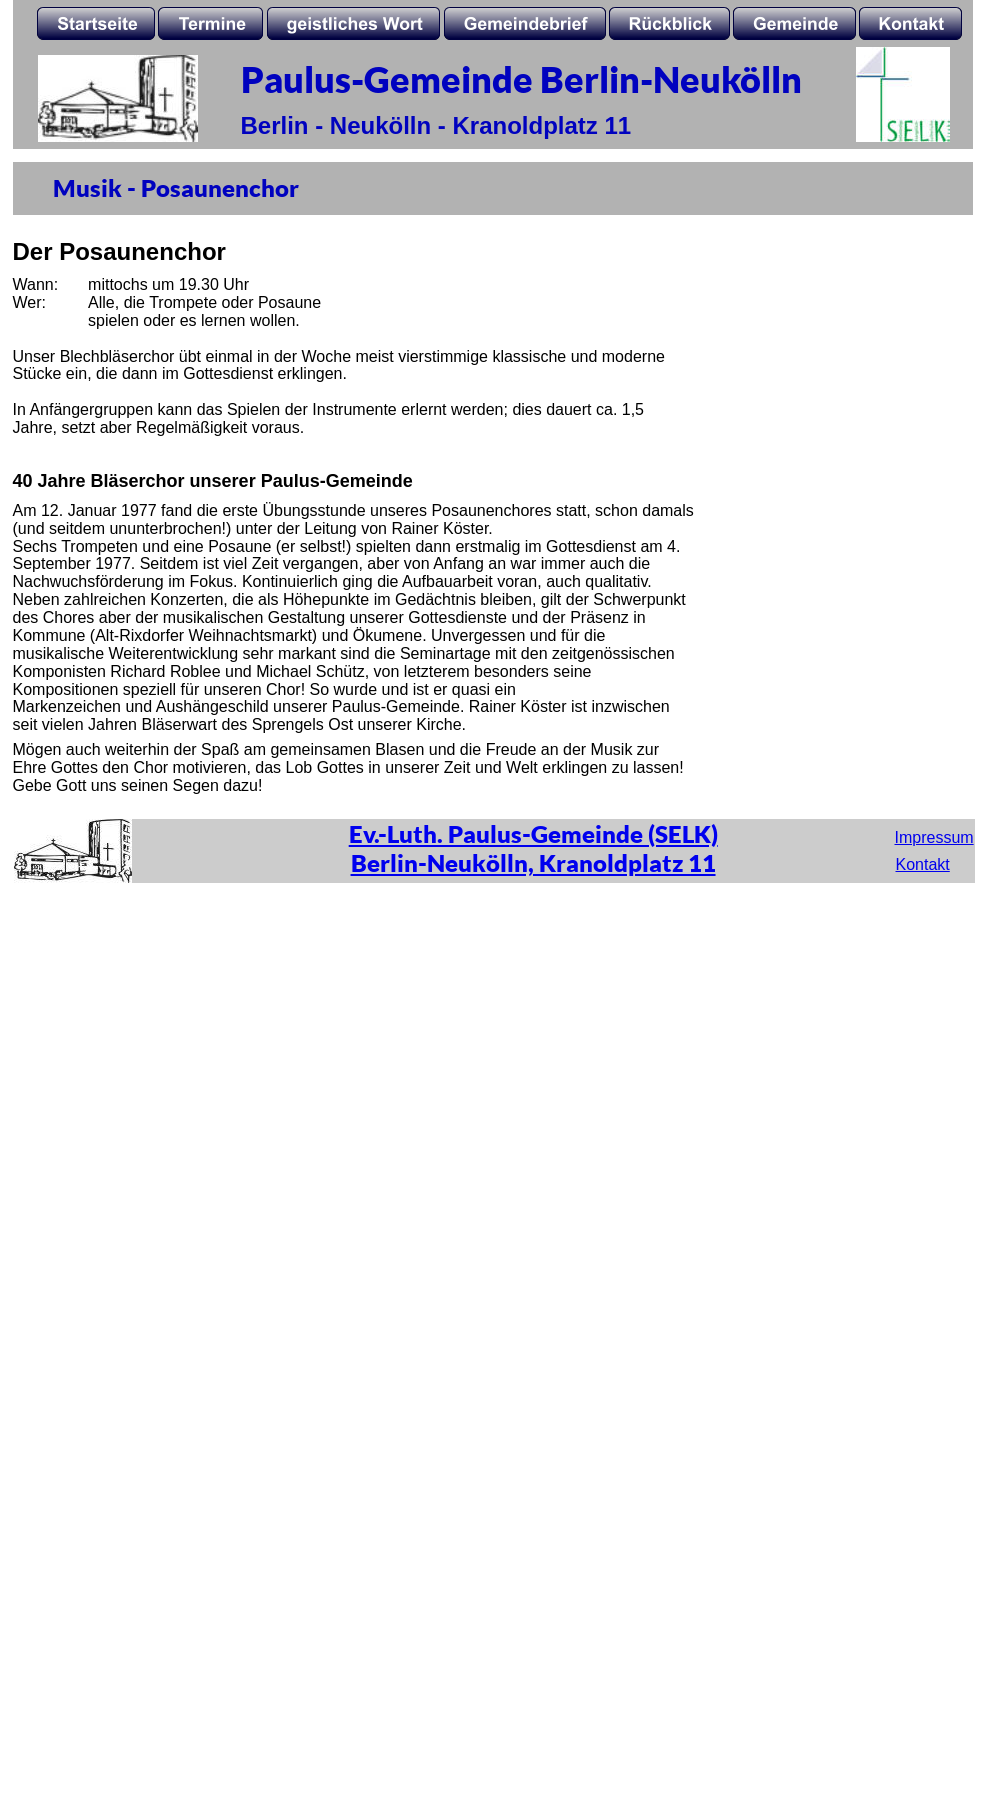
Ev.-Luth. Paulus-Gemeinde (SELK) (533, 834)
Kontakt (923, 864)
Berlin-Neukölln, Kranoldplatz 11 (533, 863)
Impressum (934, 837)
